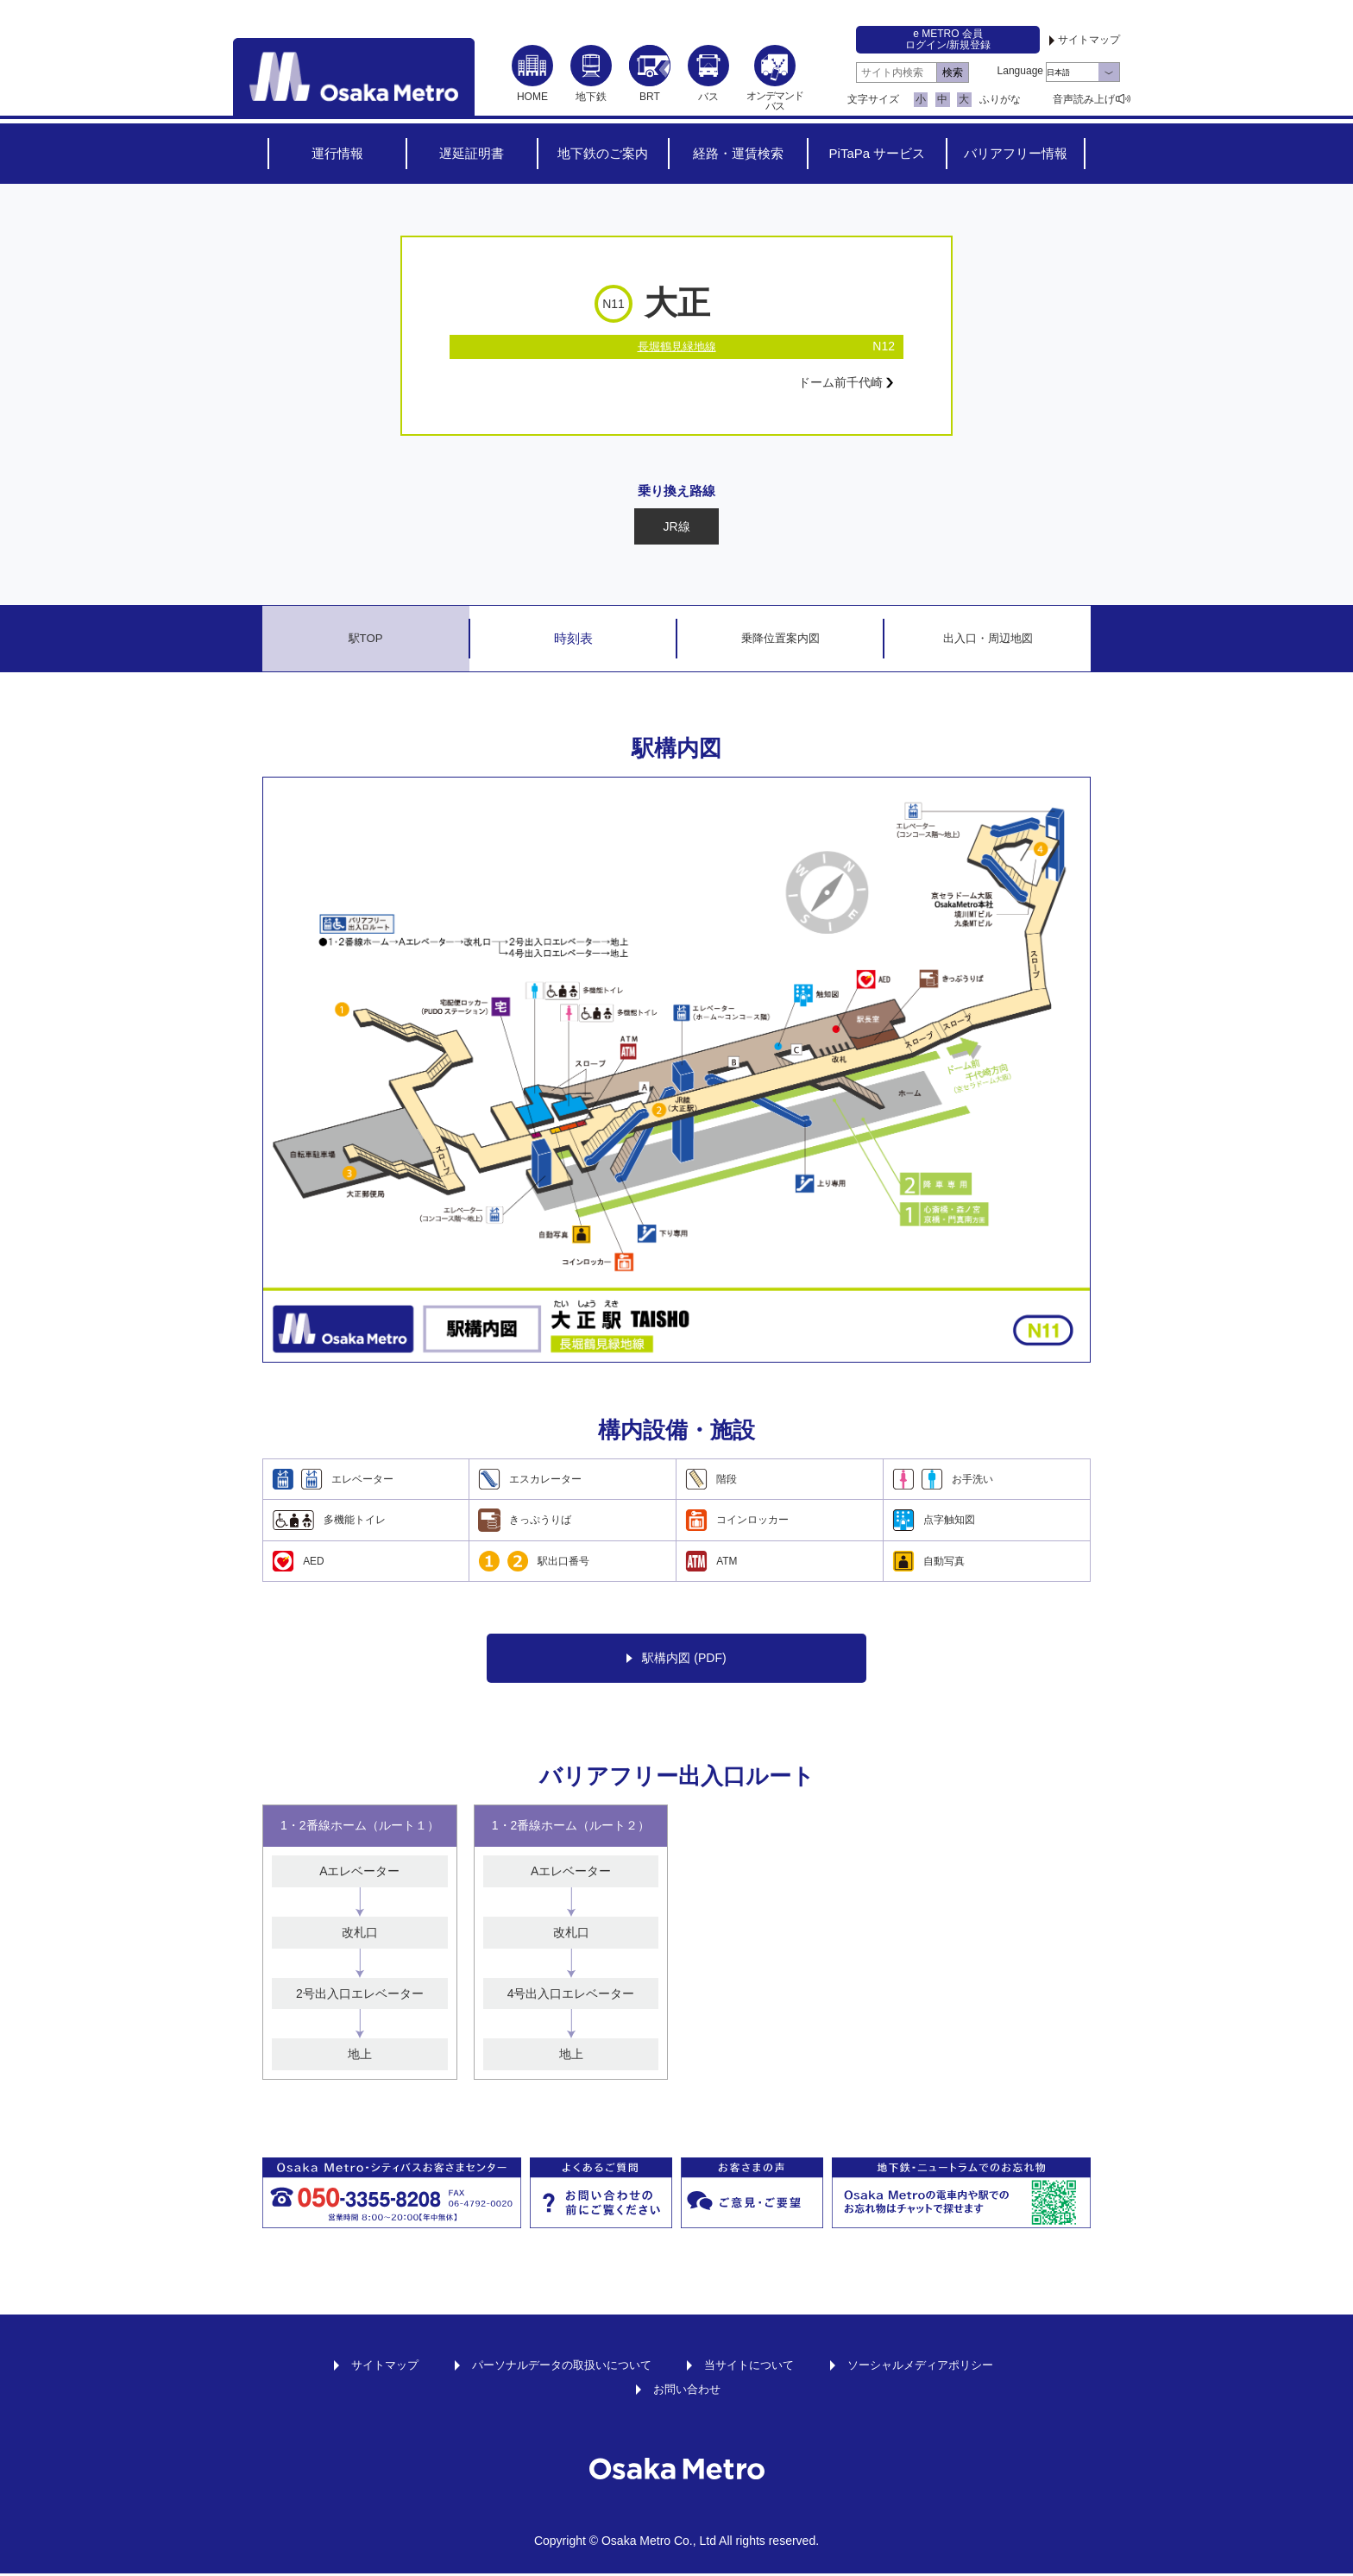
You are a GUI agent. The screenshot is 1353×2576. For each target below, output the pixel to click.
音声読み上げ (1084, 99)
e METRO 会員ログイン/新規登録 (948, 39)
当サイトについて (753, 2367)
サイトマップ (1089, 40)
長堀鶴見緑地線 (676, 346)
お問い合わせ (687, 2391)
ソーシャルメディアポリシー (933, 2367)
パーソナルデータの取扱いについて (554, 2367)
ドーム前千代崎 (839, 384)
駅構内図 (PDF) (676, 1660)
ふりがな (1000, 99)
